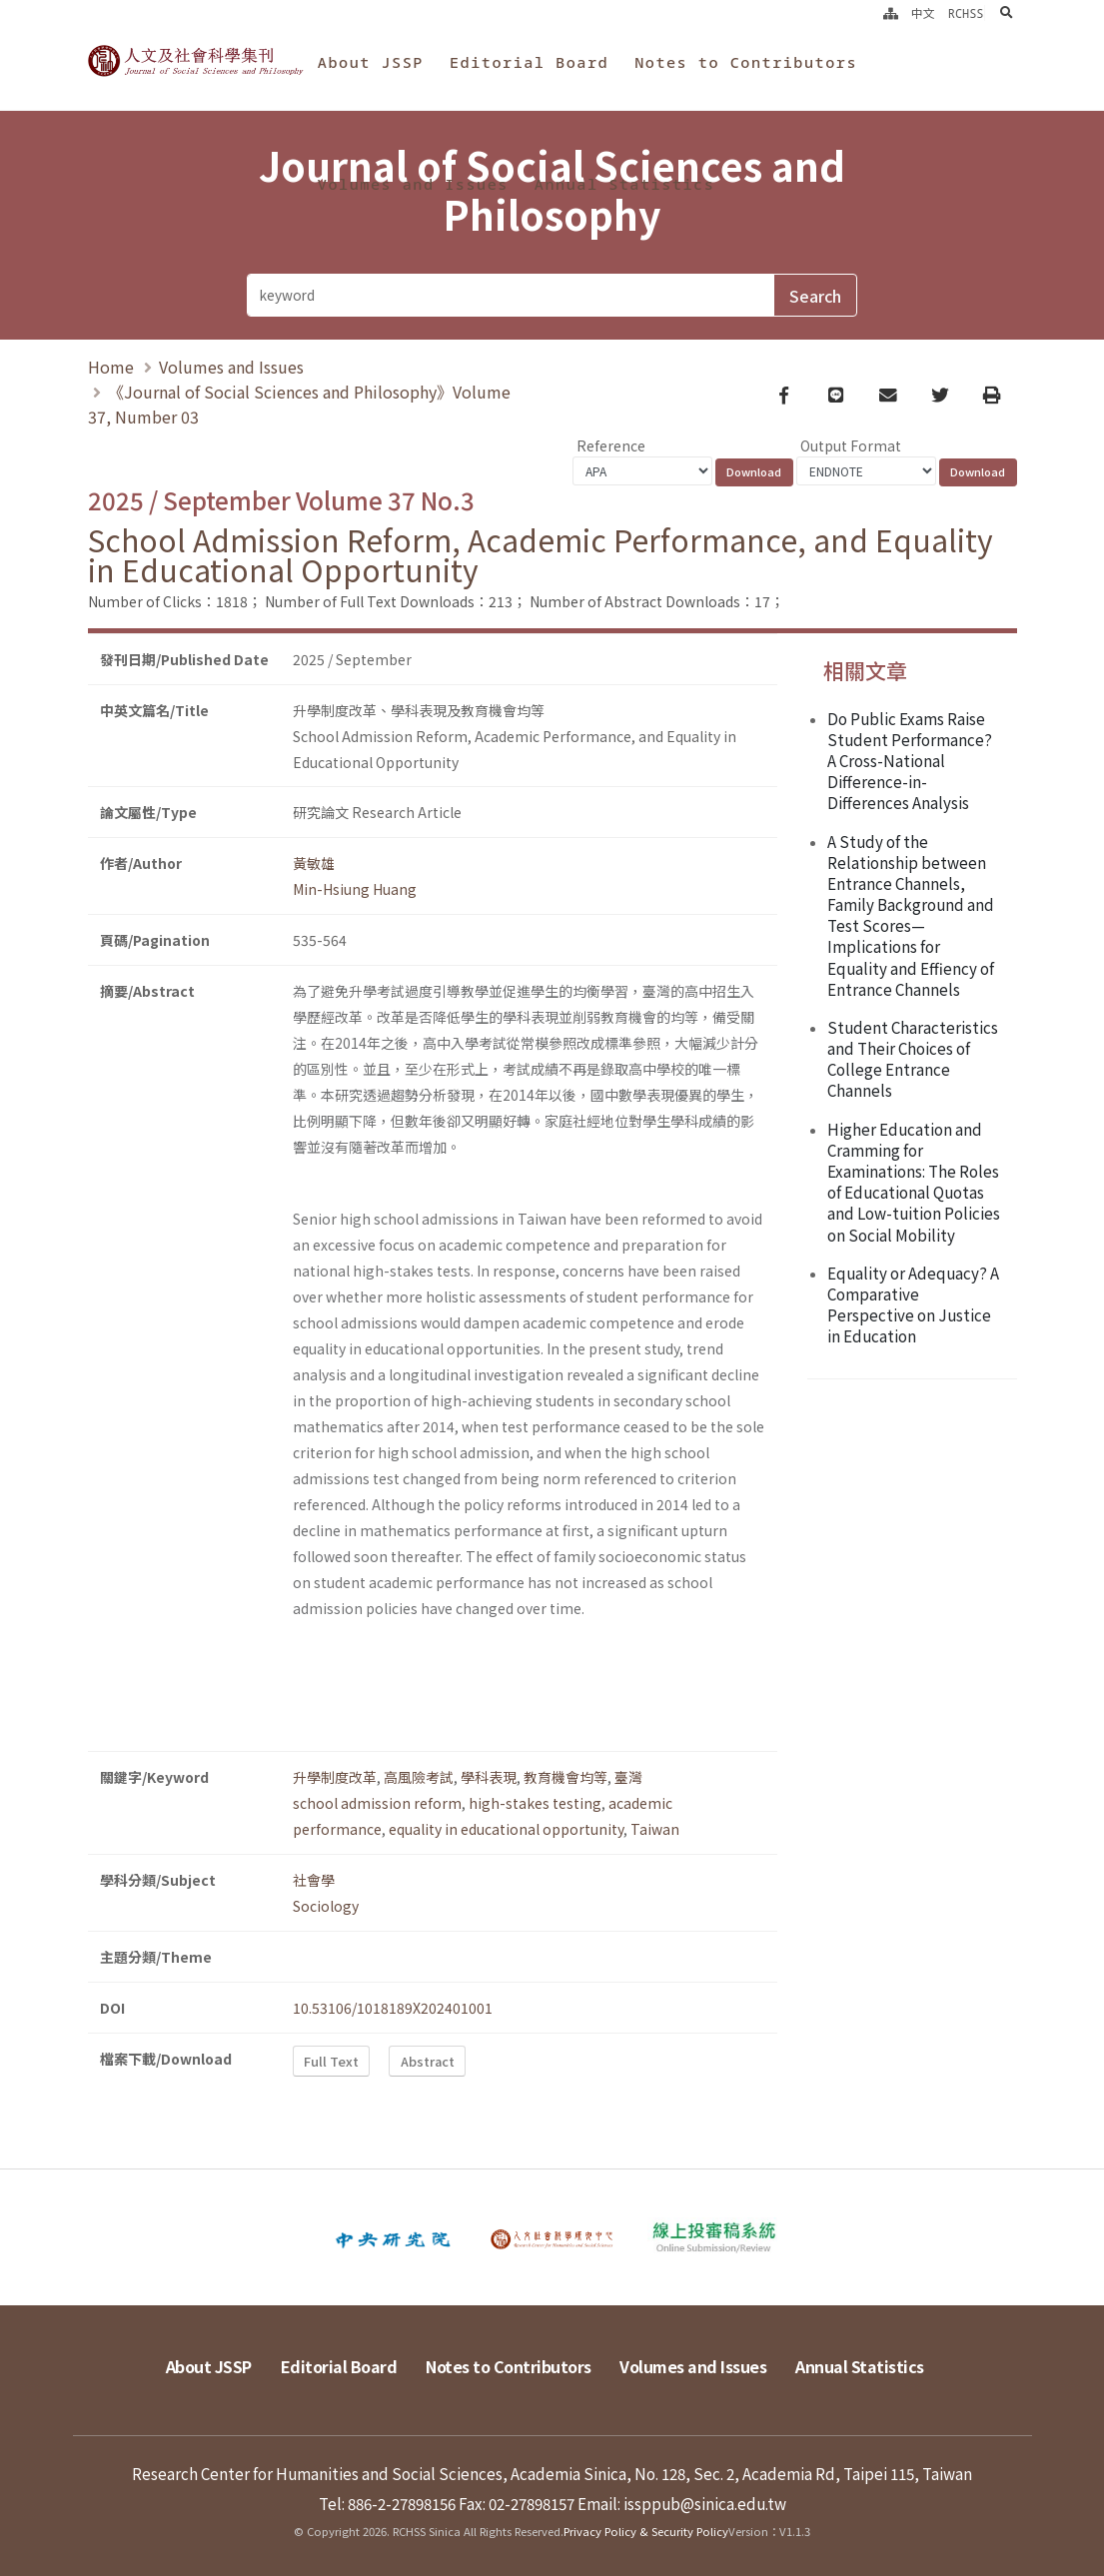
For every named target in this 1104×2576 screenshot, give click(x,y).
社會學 (314, 1880)
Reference (610, 445)
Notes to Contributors (745, 62)
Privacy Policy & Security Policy (645, 2531)
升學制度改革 (335, 1777)
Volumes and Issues (413, 184)
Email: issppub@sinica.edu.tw (681, 2503)
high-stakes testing (535, 1803)
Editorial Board (529, 62)
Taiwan (654, 1829)
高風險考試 (419, 1777)
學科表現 (489, 1777)
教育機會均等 (565, 1777)
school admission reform (377, 1803)
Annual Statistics (624, 184)
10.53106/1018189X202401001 (393, 2008)
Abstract (428, 2061)
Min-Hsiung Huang (355, 889)
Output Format (850, 445)
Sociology (326, 1906)
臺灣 (628, 1777)
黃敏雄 (314, 863)
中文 (923, 13)
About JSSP (371, 62)
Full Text (331, 2061)
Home (111, 367)
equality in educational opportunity (506, 1829)
